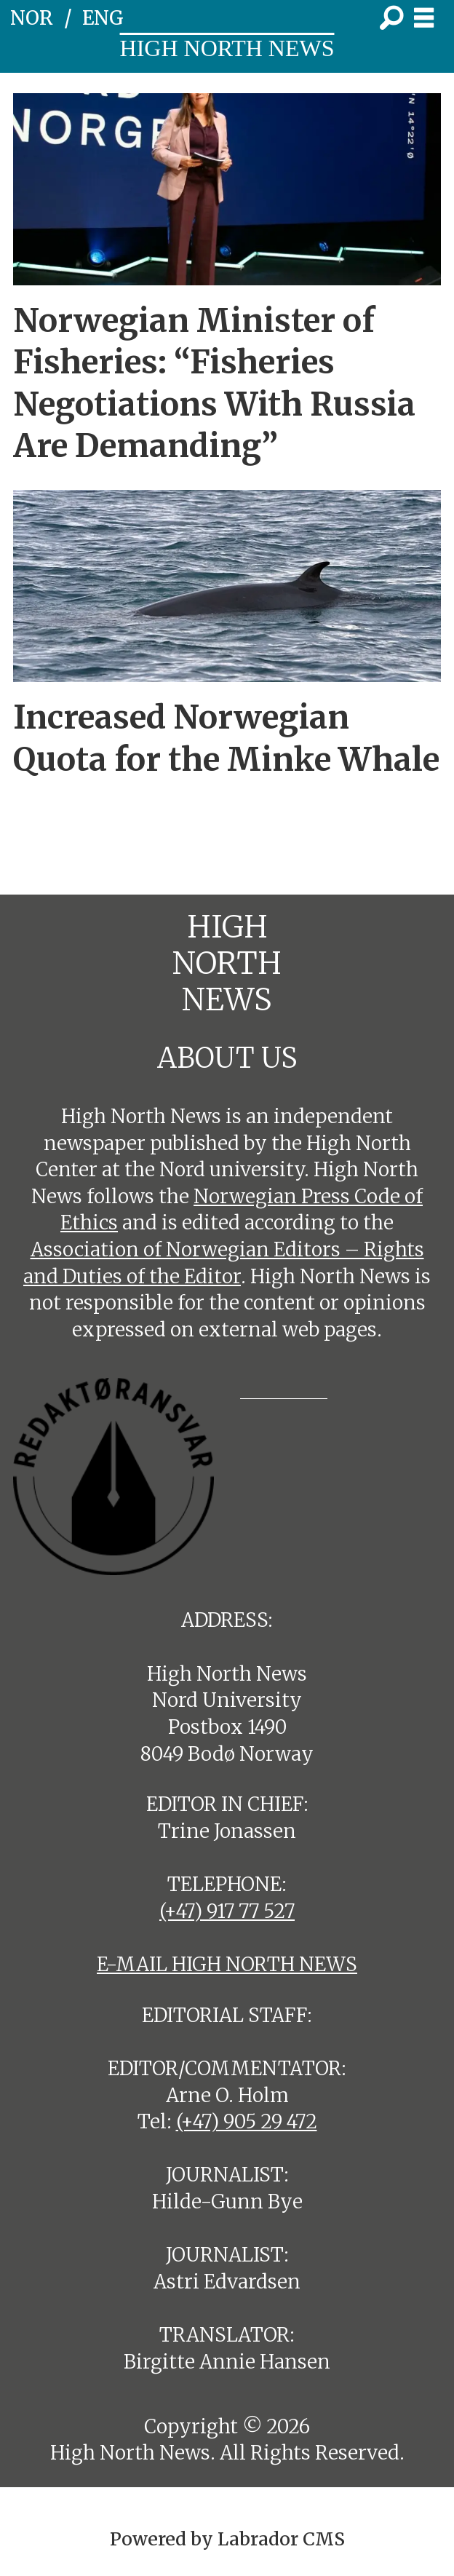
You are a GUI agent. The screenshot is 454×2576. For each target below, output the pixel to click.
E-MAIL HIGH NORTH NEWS (227, 1964)
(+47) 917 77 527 (227, 1911)
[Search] (391, 18)
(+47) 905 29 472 (246, 2121)
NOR (31, 18)
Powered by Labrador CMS (227, 2539)
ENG (103, 18)
